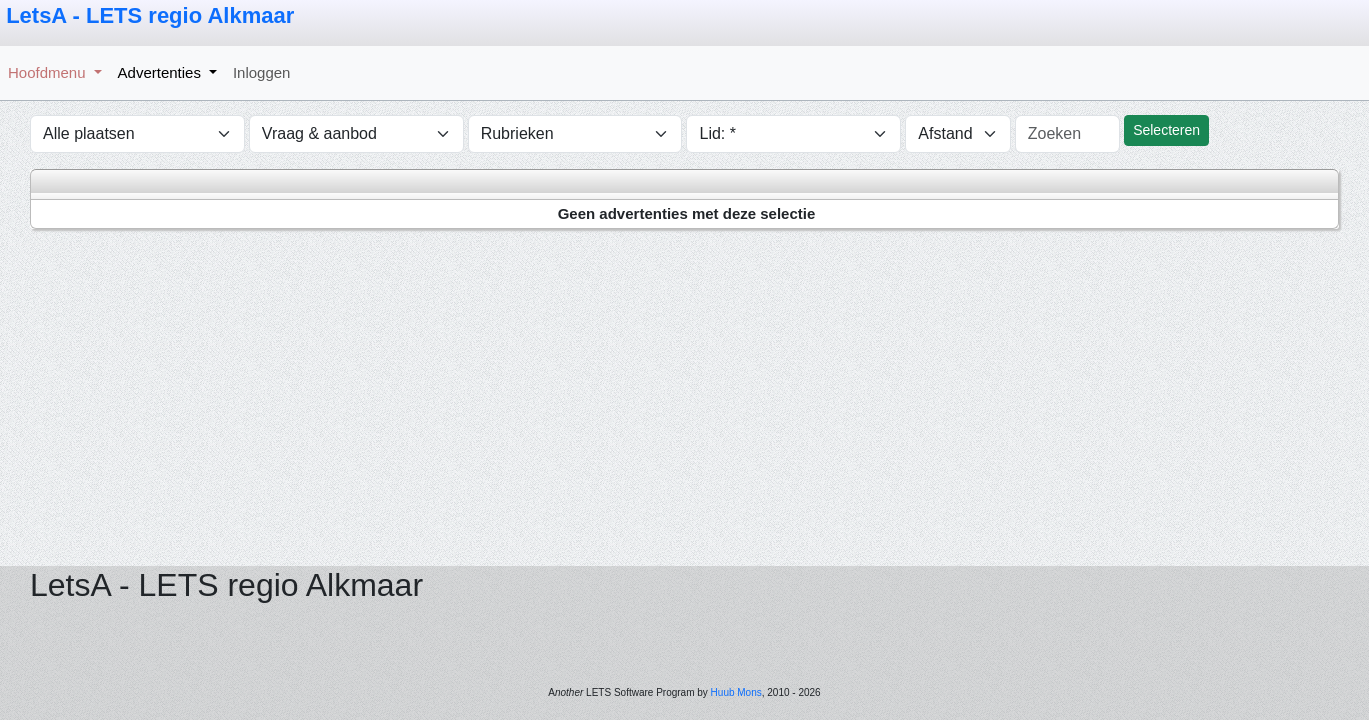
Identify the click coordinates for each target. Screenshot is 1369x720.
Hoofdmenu (49, 72)
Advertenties (162, 72)
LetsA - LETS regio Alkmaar (150, 15)
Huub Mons (736, 692)
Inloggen (262, 72)
